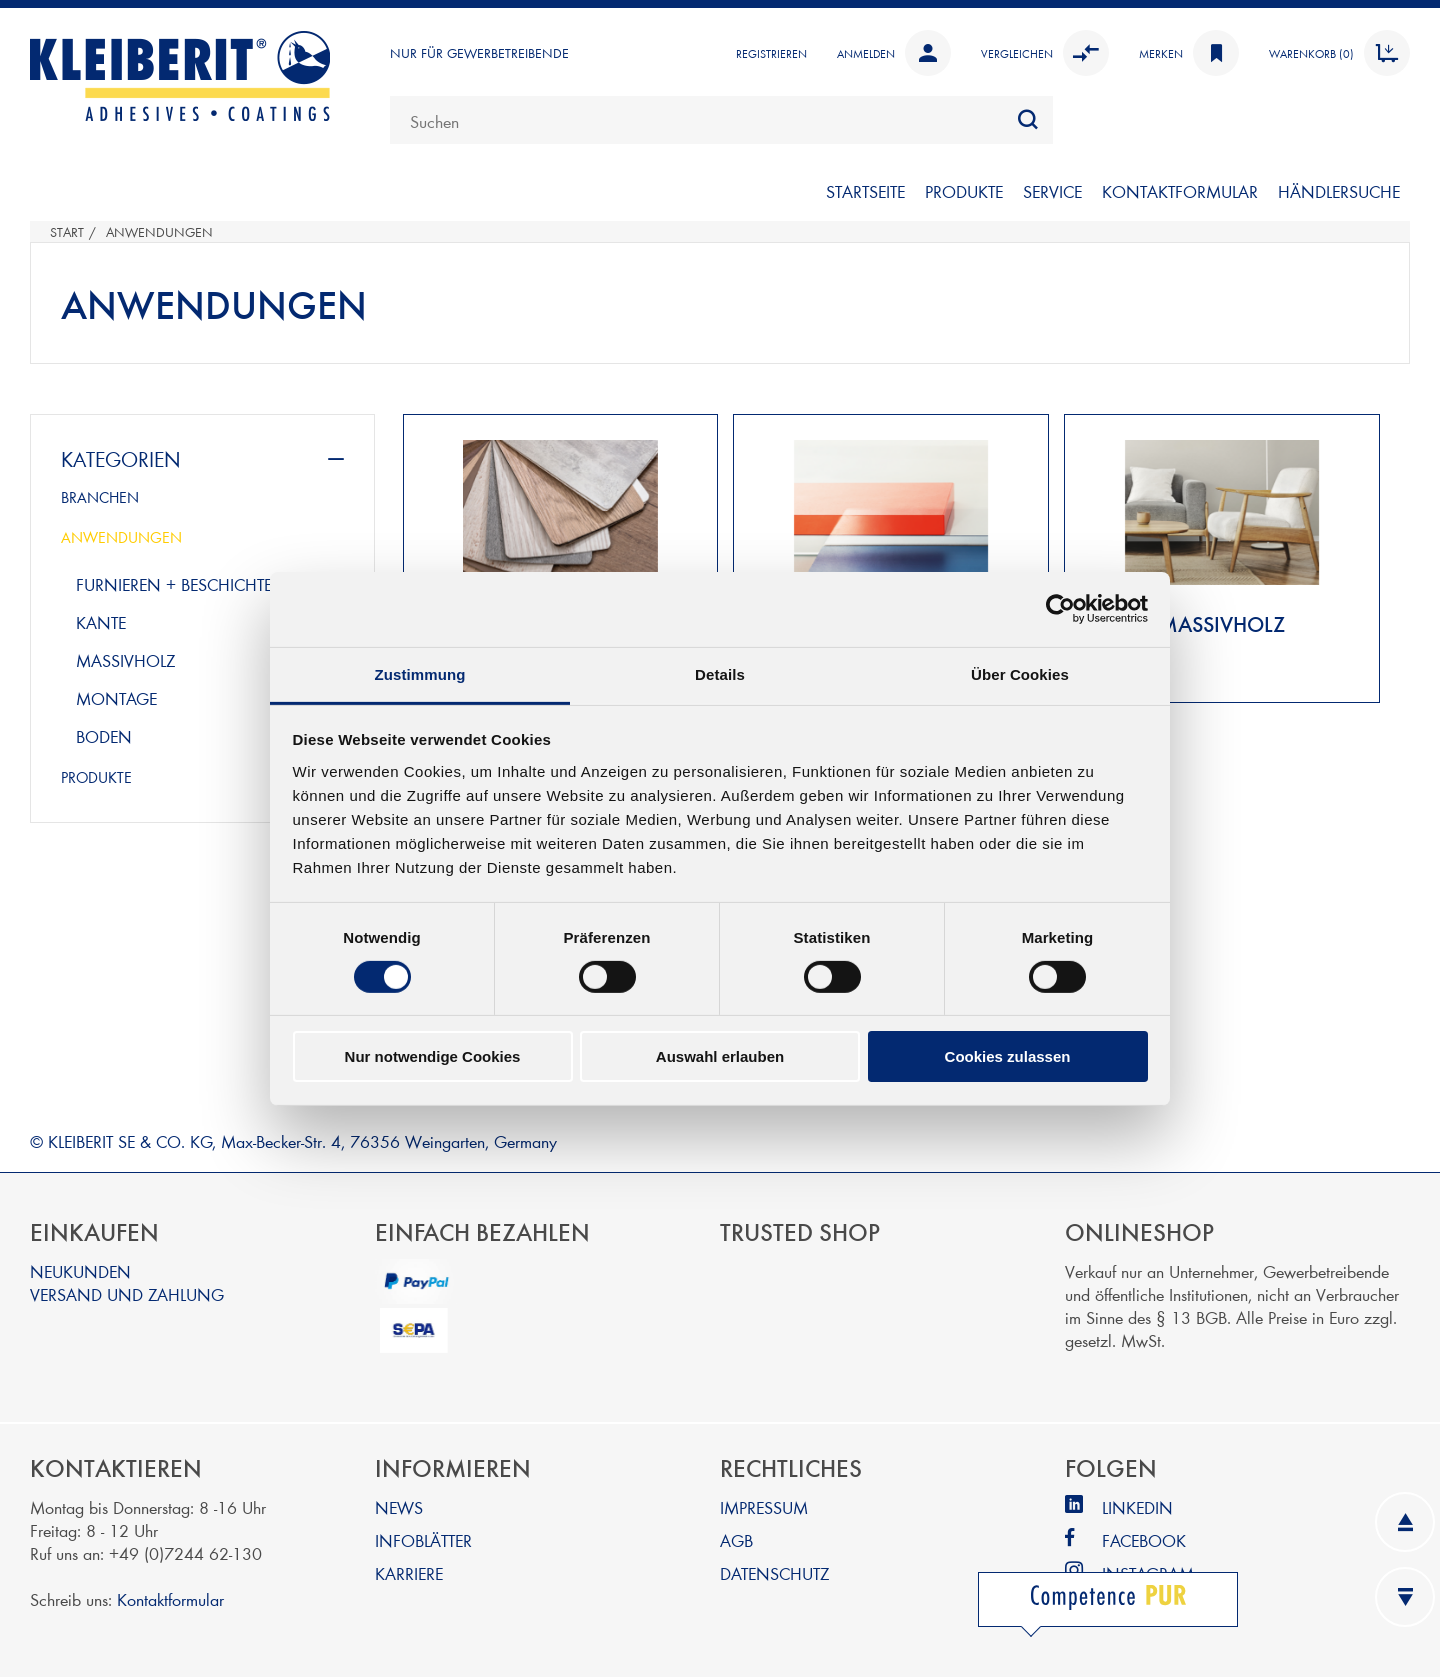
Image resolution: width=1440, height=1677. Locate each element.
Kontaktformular (170, 1598)
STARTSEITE (865, 190)
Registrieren (771, 53)
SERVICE (1052, 190)
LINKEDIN (1137, 1506)
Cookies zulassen (1008, 1056)
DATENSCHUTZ (774, 1572)
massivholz (125, 659)
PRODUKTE (964, 190)
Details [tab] (720, 673)
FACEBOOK (1144, 1539)
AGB (736, 1539)
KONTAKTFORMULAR (1180, 190)
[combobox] (721, 120)
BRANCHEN (100, 497)
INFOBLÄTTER (423, 1539)
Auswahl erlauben (720, 1056)
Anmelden (894, 53)
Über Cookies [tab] (1020, 673)
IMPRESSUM (764, 1506)
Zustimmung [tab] (420, 673)
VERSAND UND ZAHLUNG (127, 1293)
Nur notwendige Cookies (433, 1056)
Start (67, 232)
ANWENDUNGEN (121, 537)
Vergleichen (1045, 53)
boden (104, 735)
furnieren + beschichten (181, 583)
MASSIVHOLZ (1222, 623)
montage (116, 697)
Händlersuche (1339, 190)
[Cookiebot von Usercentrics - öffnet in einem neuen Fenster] (1060, 609)
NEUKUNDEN (80, 1270)
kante (101, 621)
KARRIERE (409, 1572)
